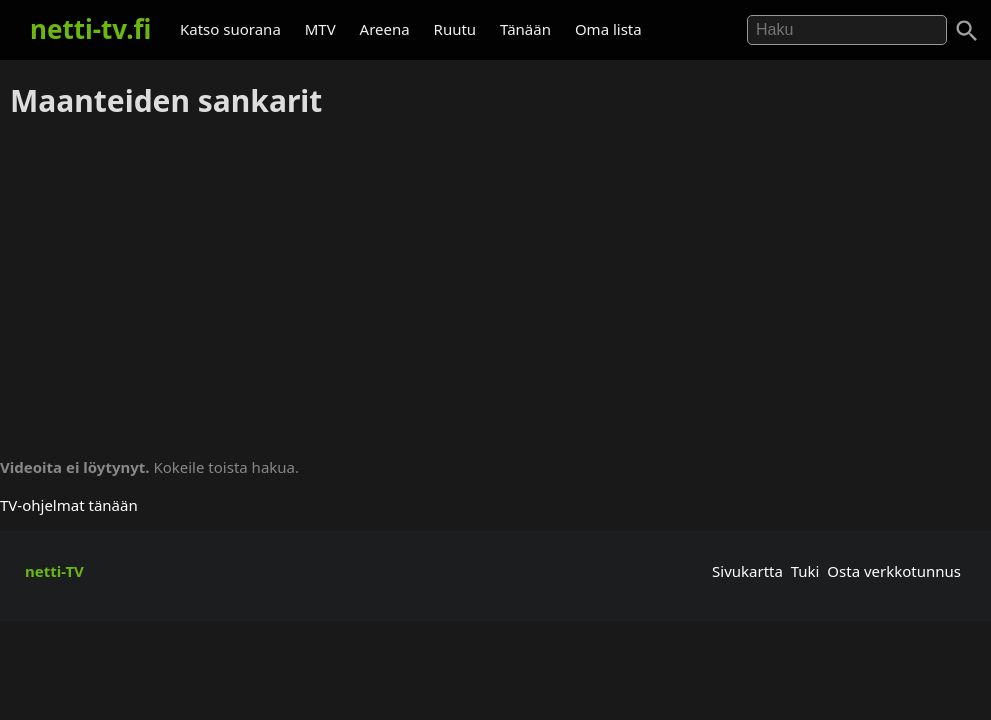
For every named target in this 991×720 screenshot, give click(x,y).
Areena (385, 29)
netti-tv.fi (90, 29)
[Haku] (967, 31)
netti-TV (54, 571)
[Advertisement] (495, 281)
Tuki (805, 571)
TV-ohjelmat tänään (69, 505)
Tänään (525, 29)
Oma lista (608, 29)
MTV (320, 29)
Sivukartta (747, 571)
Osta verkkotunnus (894, 571)
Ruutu (455, 29)
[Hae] (847, 30)
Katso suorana (230, 29)
